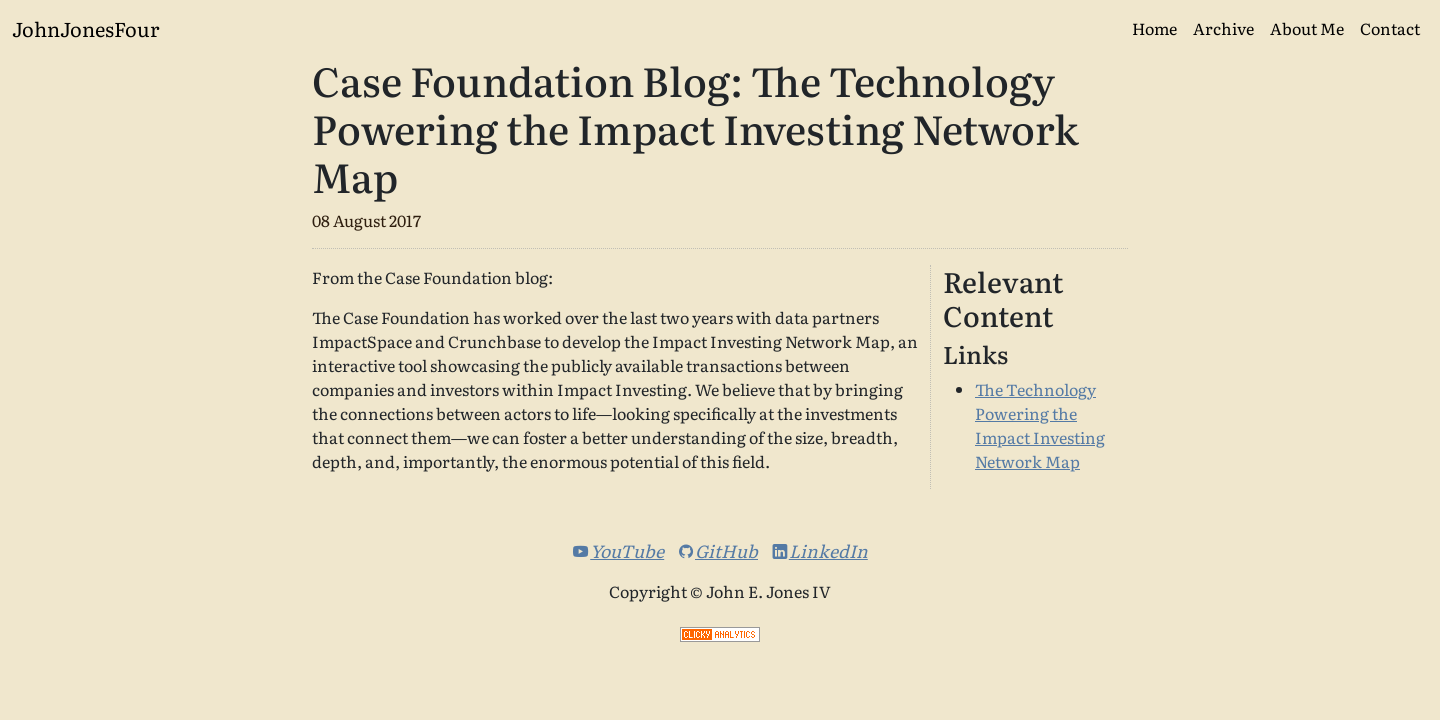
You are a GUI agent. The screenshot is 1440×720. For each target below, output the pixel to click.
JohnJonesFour (85, 28)
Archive (1223, 28)
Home (1154, 28)
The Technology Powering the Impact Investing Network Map (1040, 425)
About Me (1307, 28)
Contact (1390, 28)
